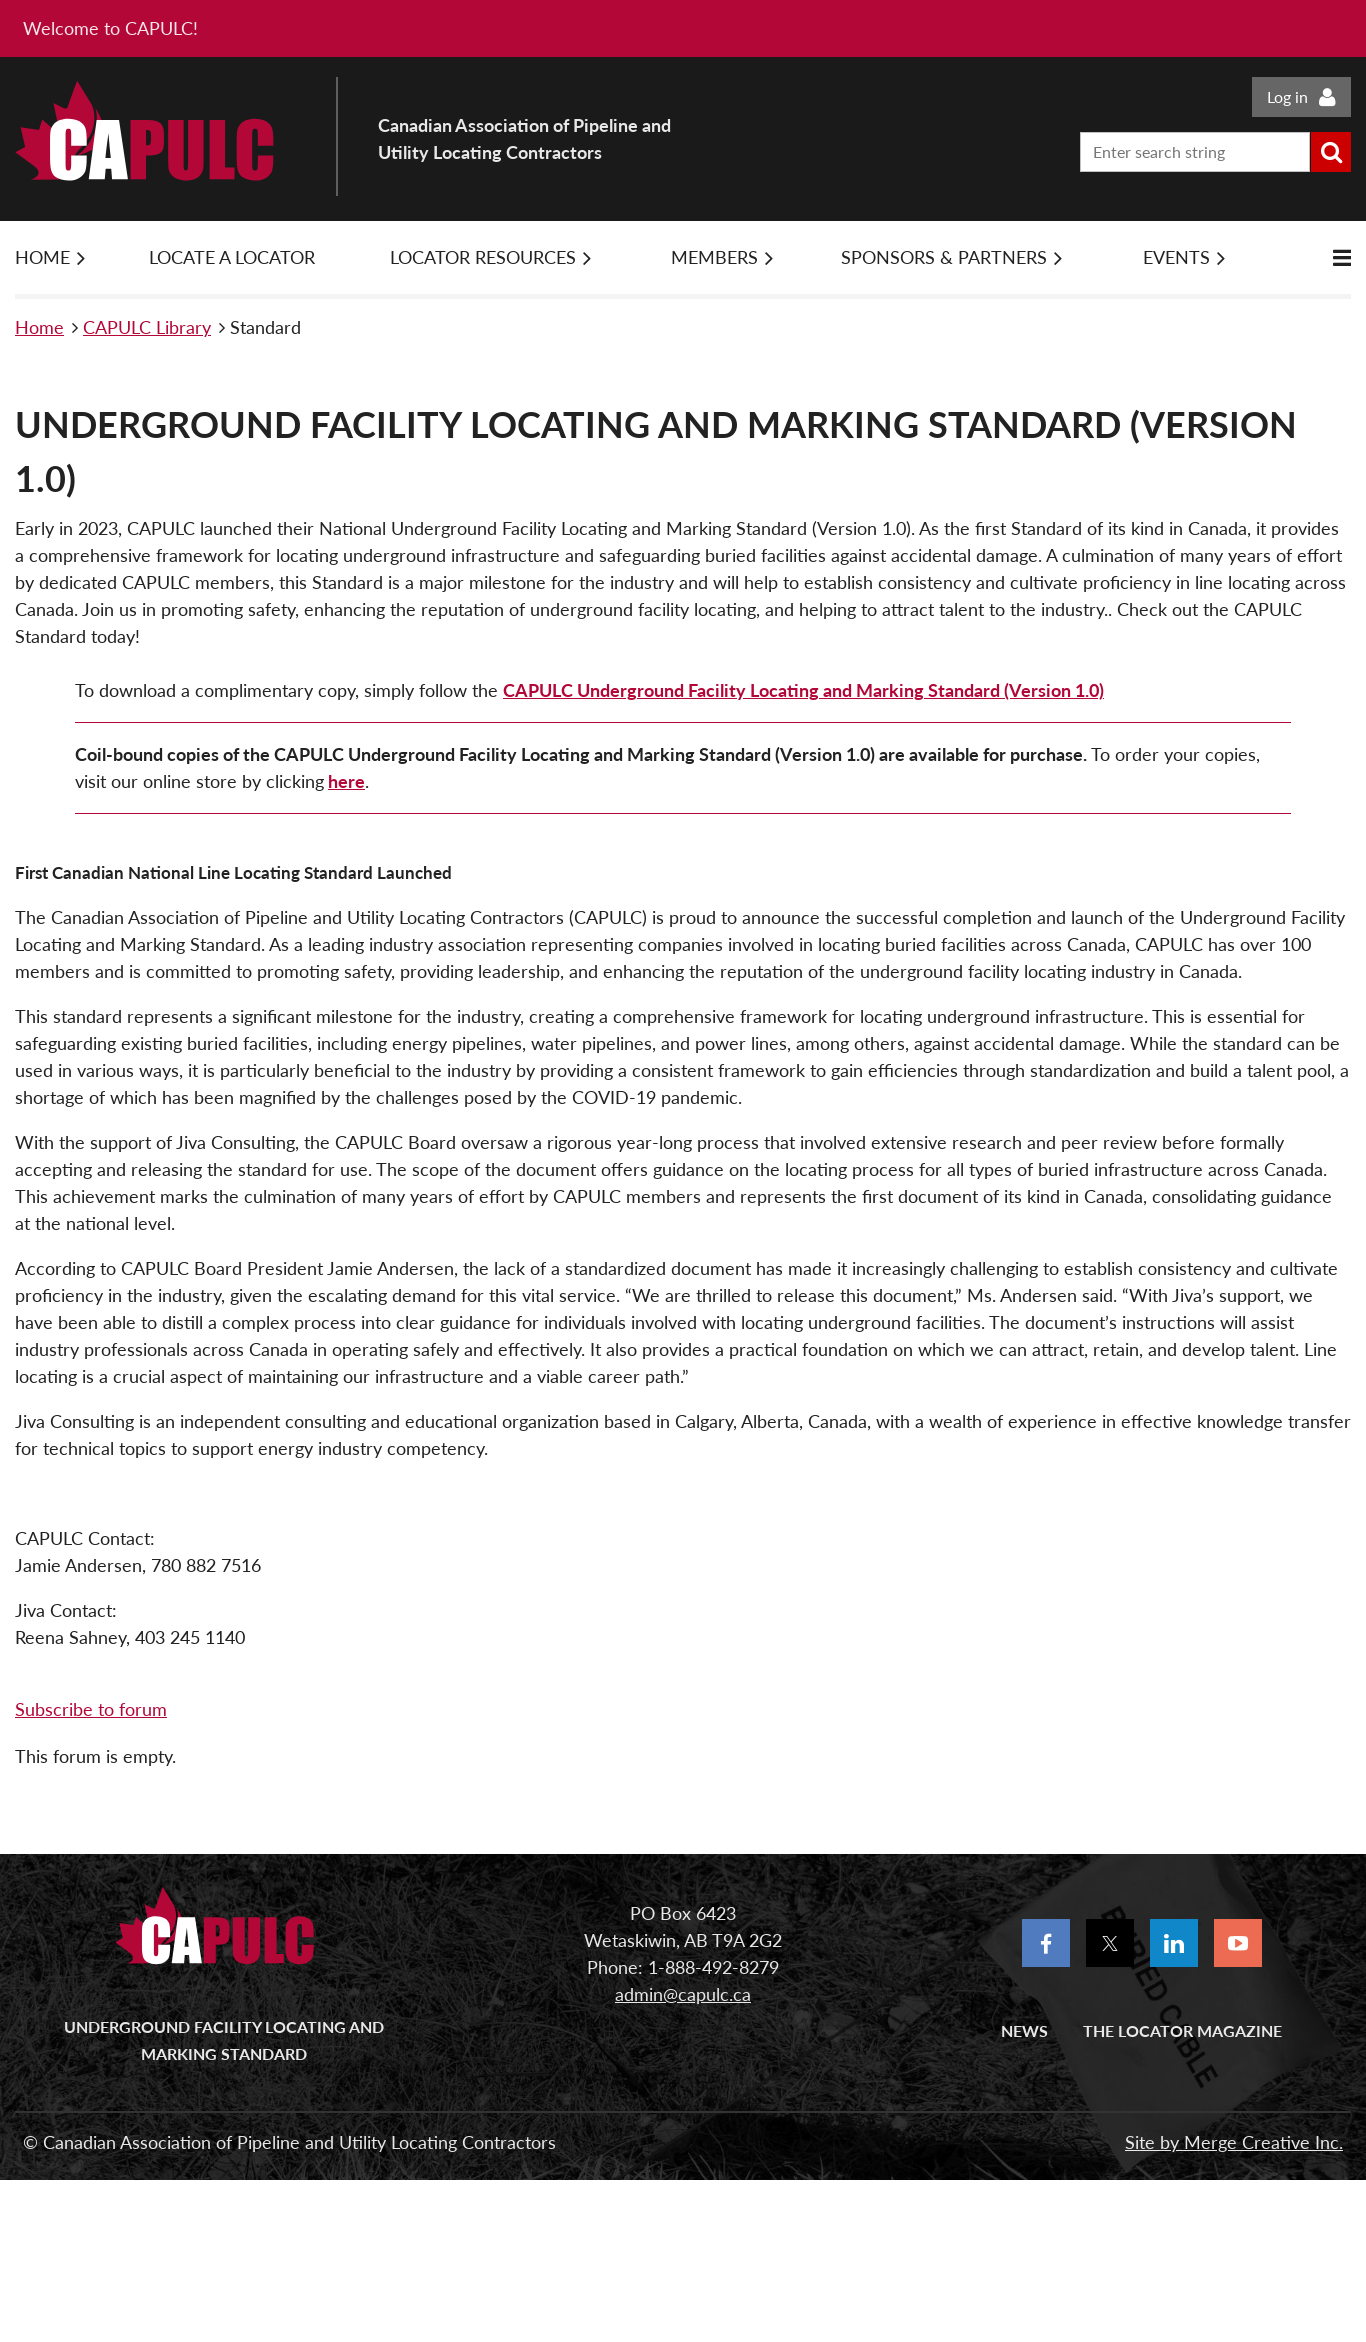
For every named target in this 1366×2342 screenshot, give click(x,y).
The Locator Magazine (1182, 2030)
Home (39, 327)
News (1024, 2030)
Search (1331, 152)
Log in (1287, 96)
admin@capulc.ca (683, 1994)
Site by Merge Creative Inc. (1234, 2142)
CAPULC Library (147, 327)
